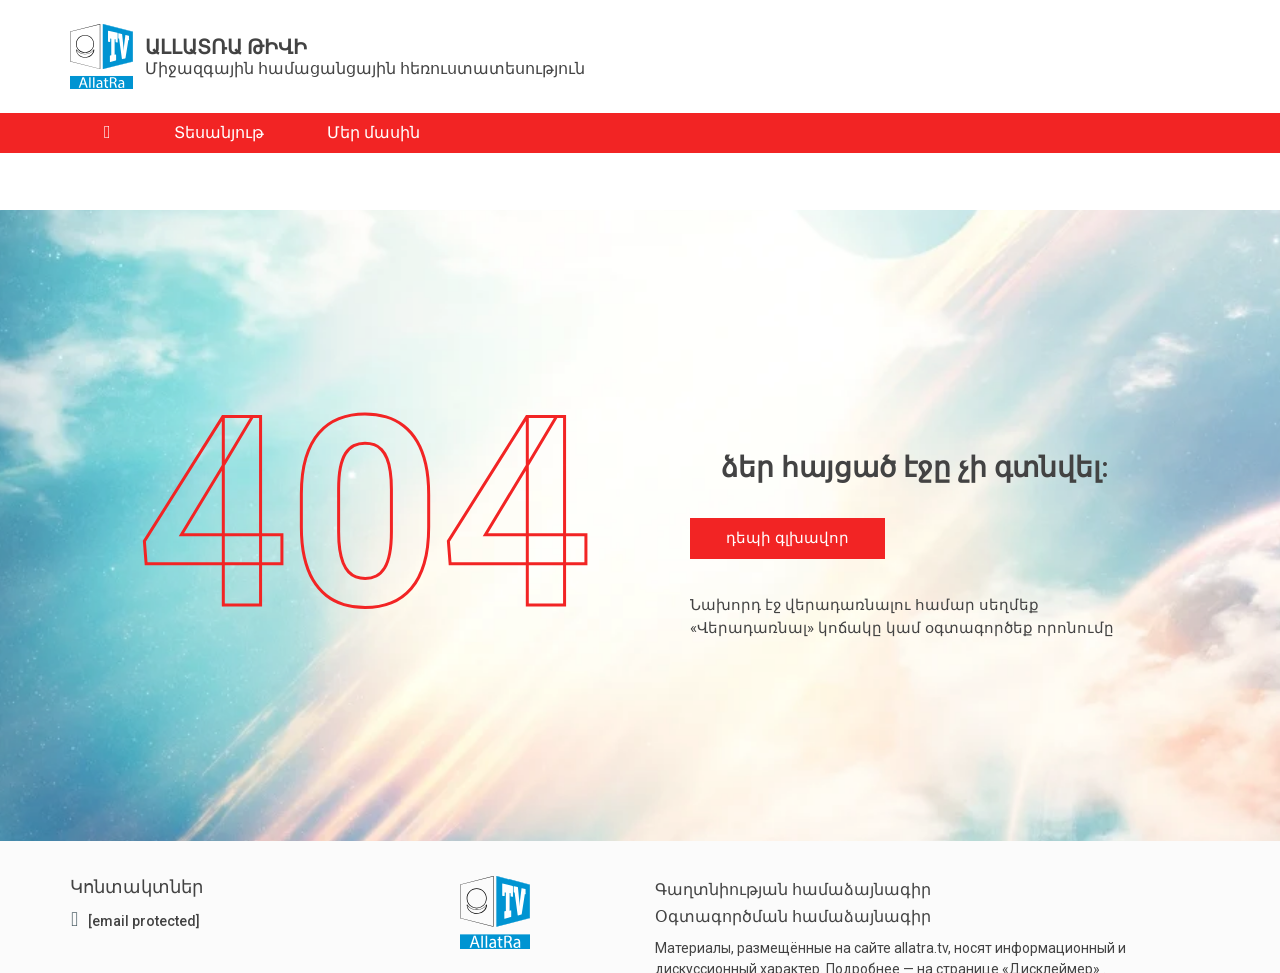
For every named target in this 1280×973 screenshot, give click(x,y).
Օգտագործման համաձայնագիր (793, 916)
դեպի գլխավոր (787, 539)
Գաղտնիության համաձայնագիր (793, 889)
